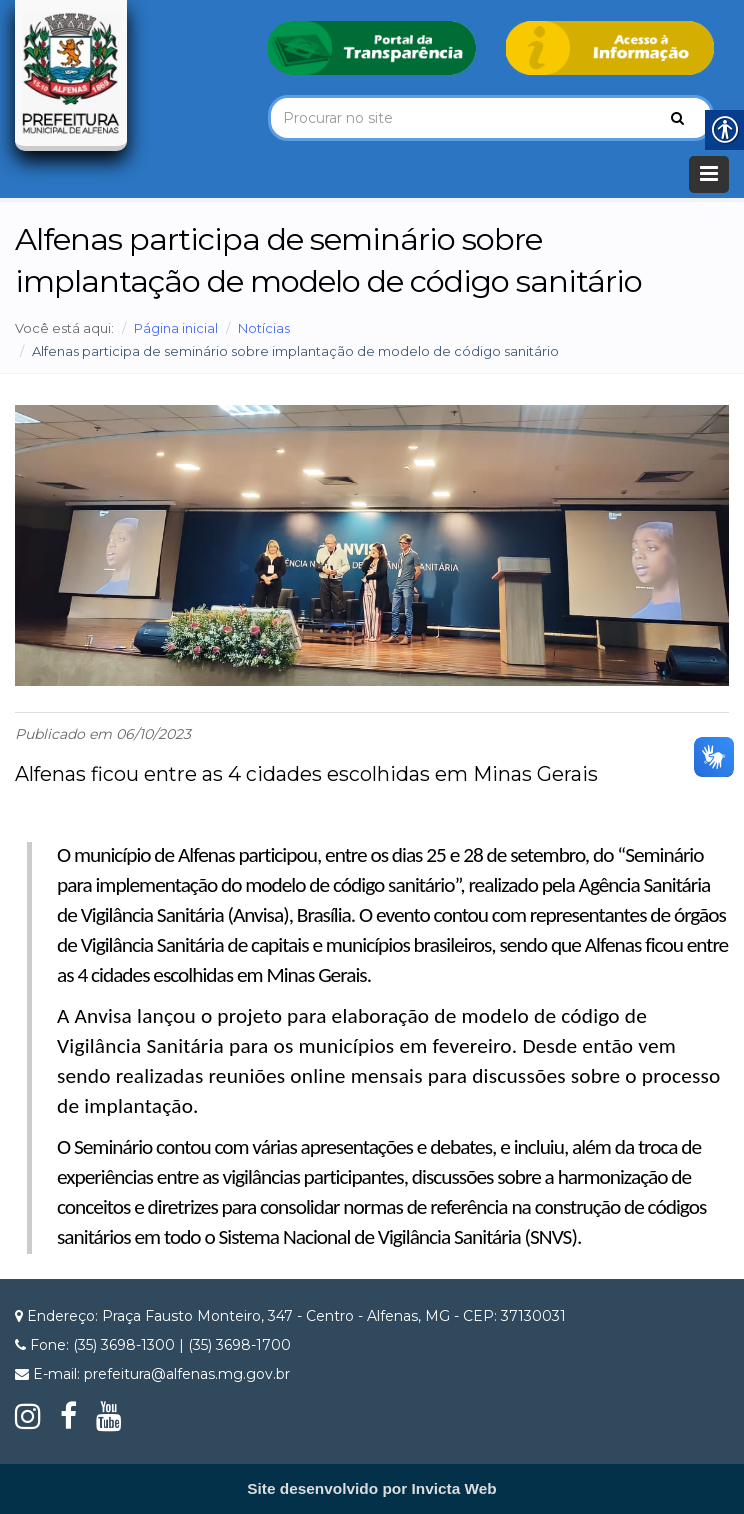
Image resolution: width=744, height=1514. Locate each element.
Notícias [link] (264, 328)
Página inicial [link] (176, 328)
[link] (372, 47)
